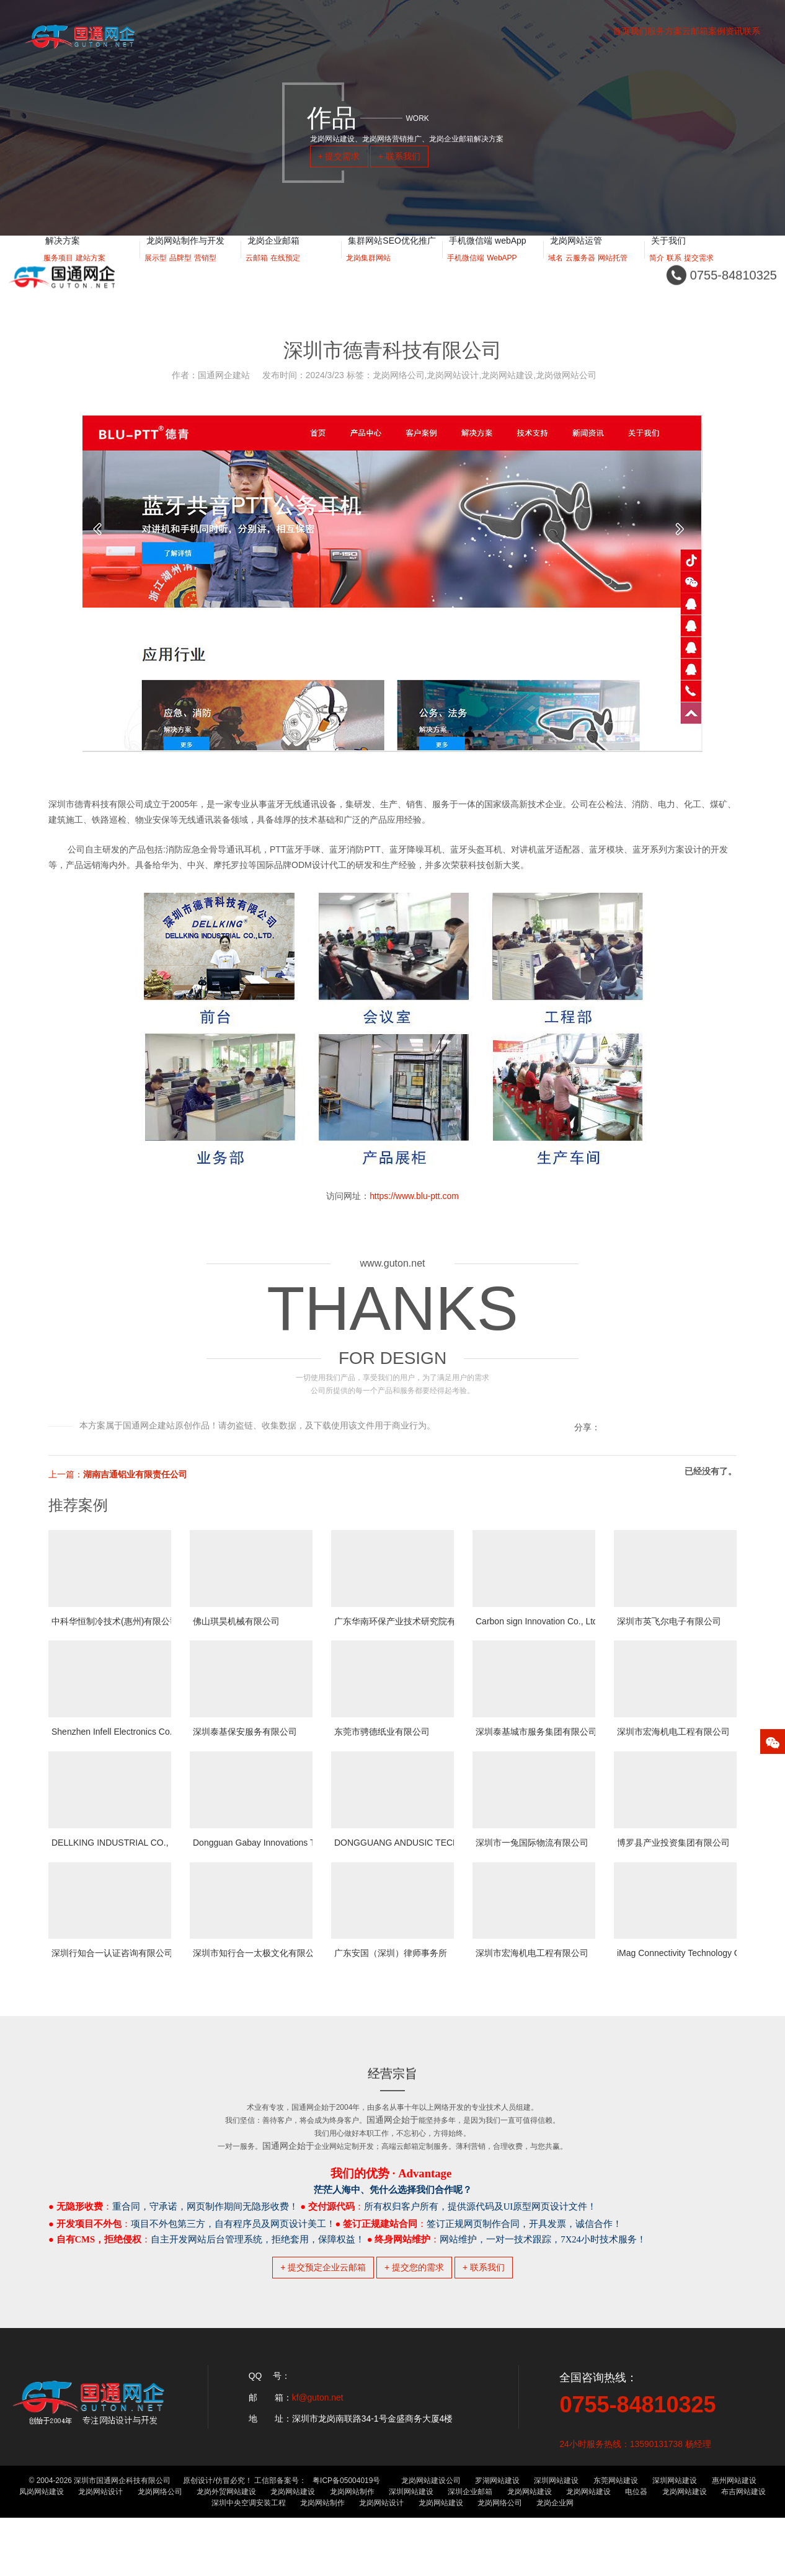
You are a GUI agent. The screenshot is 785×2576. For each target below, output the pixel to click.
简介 (656, 273)
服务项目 (58, 273)
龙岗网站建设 (292, 2550)
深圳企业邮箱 (470, 2550)
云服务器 (580, 273)
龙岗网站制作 (352, 2550)
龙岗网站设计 (100, 2550)
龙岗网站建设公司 (431, 2538)
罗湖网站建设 (497, 2538)
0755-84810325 (637, 2463)
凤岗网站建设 (41, 2550)
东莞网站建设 (615, 2538)
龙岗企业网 (555, 2561)
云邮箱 (257, 273)
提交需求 (699, 273)
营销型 (205, 273)
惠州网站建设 (734, 2538)
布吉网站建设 (743, 2550)
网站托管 (613, 273)
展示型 (155, 273)
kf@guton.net (318, 2456)
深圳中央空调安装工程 (248, 2561)
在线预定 (285, 273)
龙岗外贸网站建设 (226, 2550)
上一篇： (117, 1474)
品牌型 (180, 273)
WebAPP (502, 273)
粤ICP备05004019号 (346, 2538)
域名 (555, 273)
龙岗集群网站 (368, 273)
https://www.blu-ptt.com (414, 1196)
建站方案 (90, 273)
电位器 (636, 2550)
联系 (674, 273)
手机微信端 (465, 273)
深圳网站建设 (556, 2538)
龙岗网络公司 (160, 2550)
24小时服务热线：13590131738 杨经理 (635, 2502)
